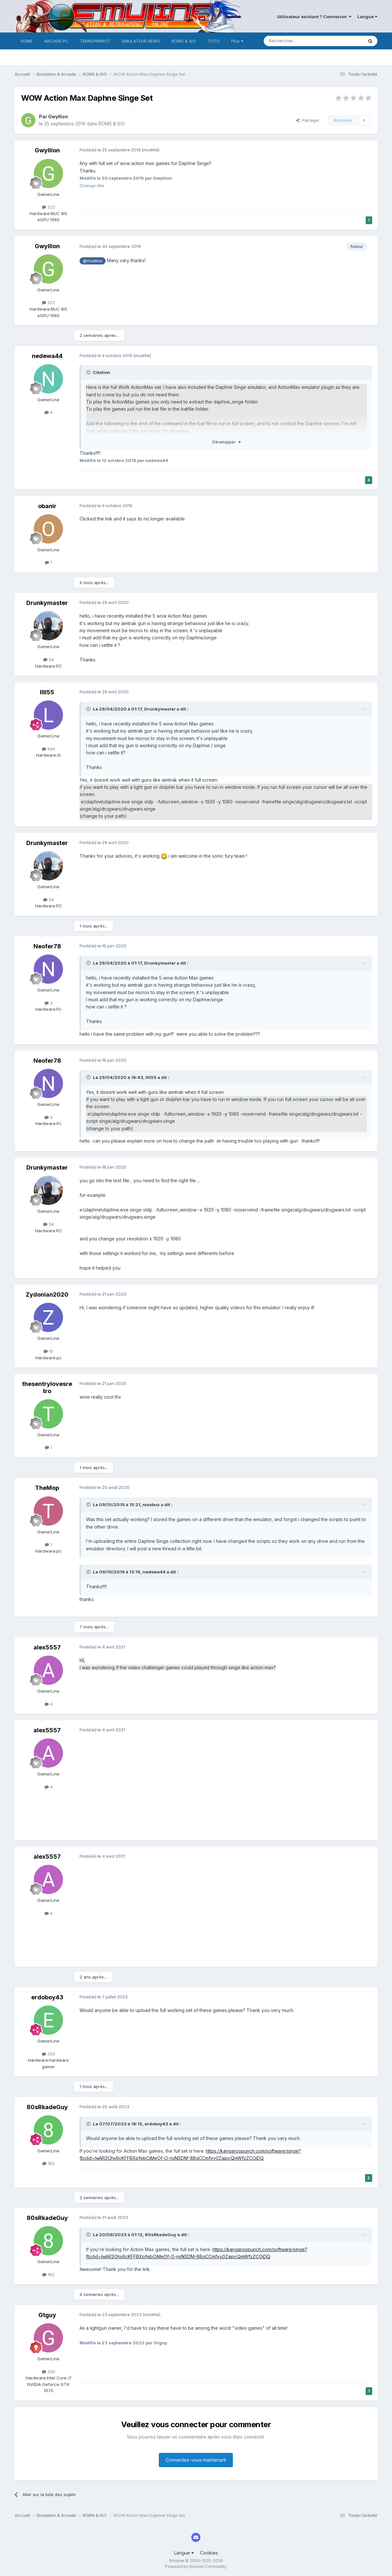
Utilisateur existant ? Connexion (314, 16)
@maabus (92, 260)
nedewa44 (47, 355)
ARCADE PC (56, 41)
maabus (151, 1504)
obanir (47, 506)
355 (48, 2054)
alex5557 (47, 1647)
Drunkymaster (47, 602)
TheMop (47, 1487)
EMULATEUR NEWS (141, 41)
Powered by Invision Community (196, 2566)
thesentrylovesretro (47, 1387)
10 (48, 1351)
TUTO (214, 41)
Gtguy (47, 2315)
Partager (308, 120)
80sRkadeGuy (47, 2107)
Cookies (209, 2553)
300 (48, 2371)
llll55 (47, 692)
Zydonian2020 (47, 1294)
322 (48, 207)
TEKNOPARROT (95, 41)
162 (48, 2163)
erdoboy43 (47, 1997)
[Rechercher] (299, 41)
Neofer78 (47, 946)
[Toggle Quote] (89, 372)
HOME (26, 41)
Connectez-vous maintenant (196, 2460)
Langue (367, 16)
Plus (237, 41)
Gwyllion (58, 116)
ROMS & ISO (183, 41)
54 (48, 659)
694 (48, 748)
